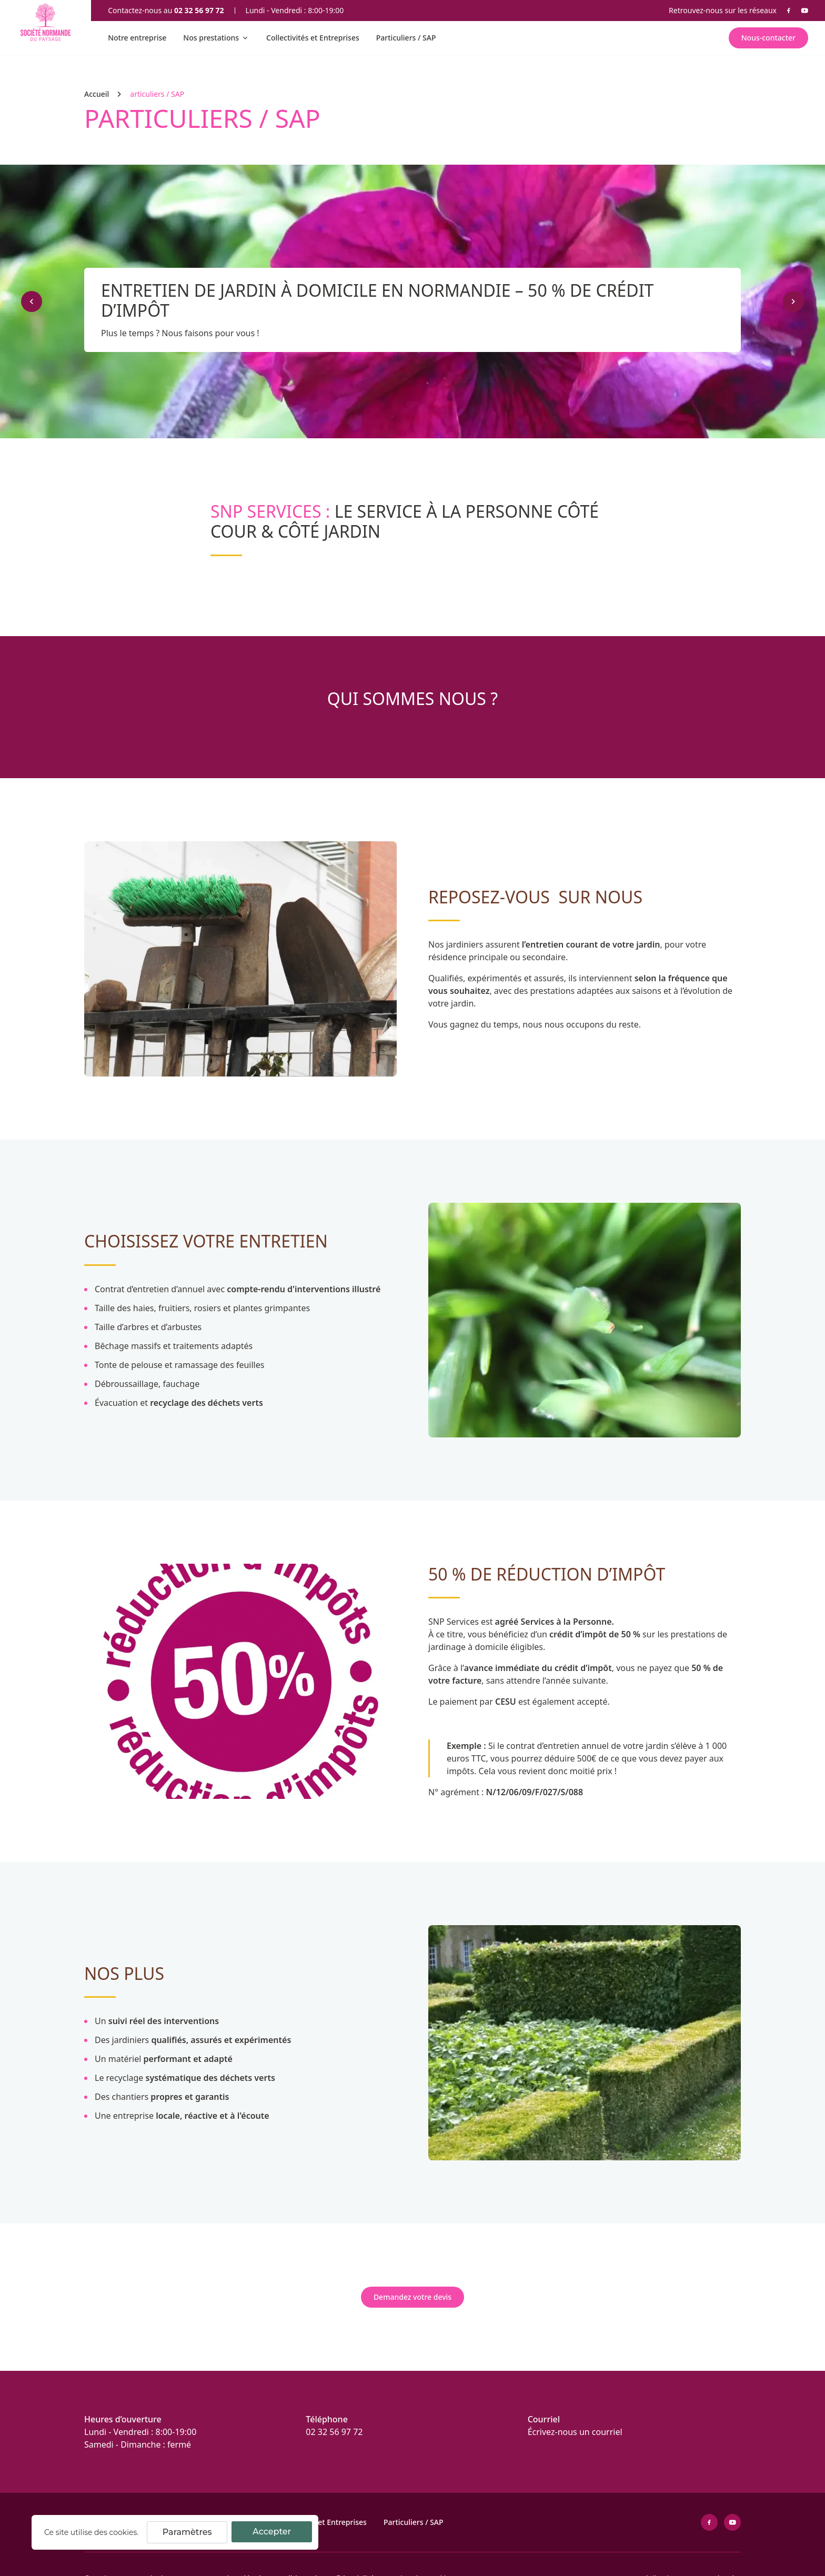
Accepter (272, 2532)
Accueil (96, 94)
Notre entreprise (137, 38)
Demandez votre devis (412, 2297)
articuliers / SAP (157, 94)
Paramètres (187, 2532)
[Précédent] (31, 301)
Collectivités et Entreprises (312, 38)
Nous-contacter (768, 38)
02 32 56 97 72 (199, 10)
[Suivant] (793, 301)
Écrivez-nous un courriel (575, 2432)
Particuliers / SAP (406, 38)
